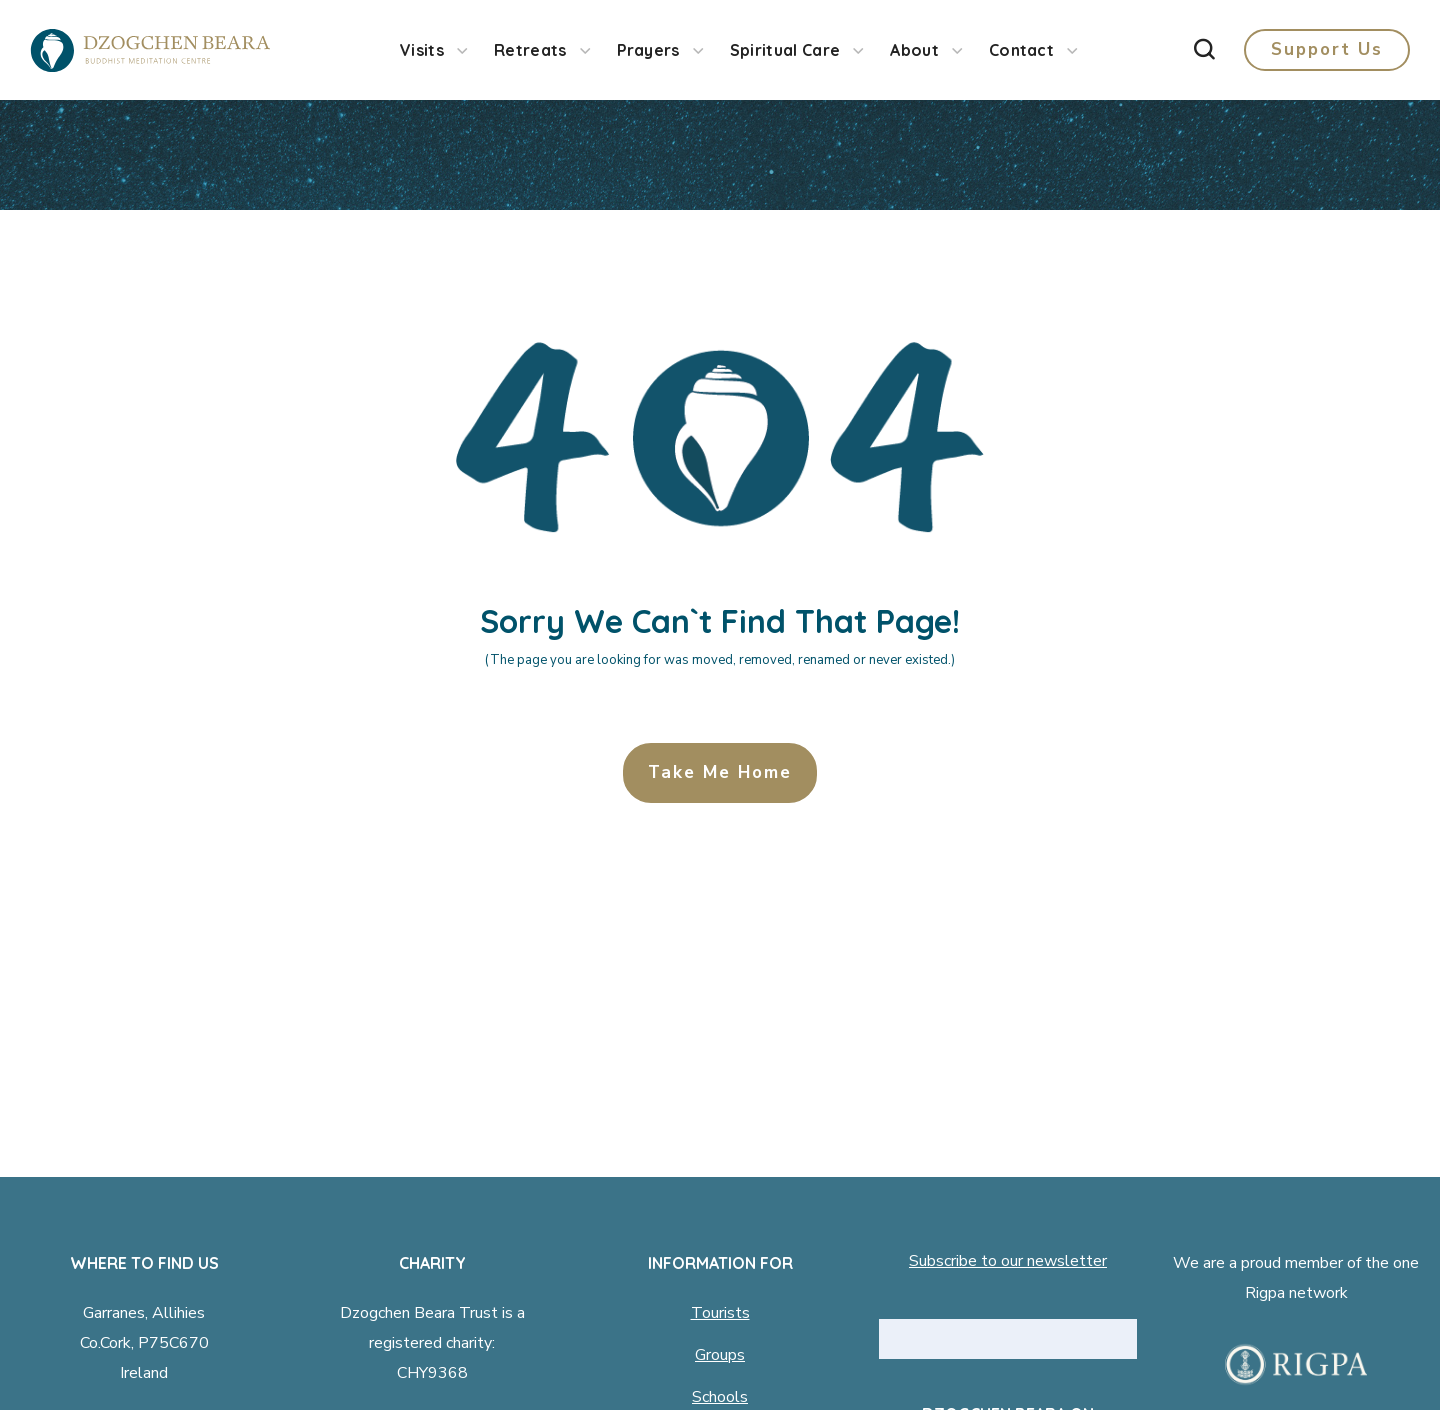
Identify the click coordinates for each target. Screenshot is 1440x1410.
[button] (1204, 50)
